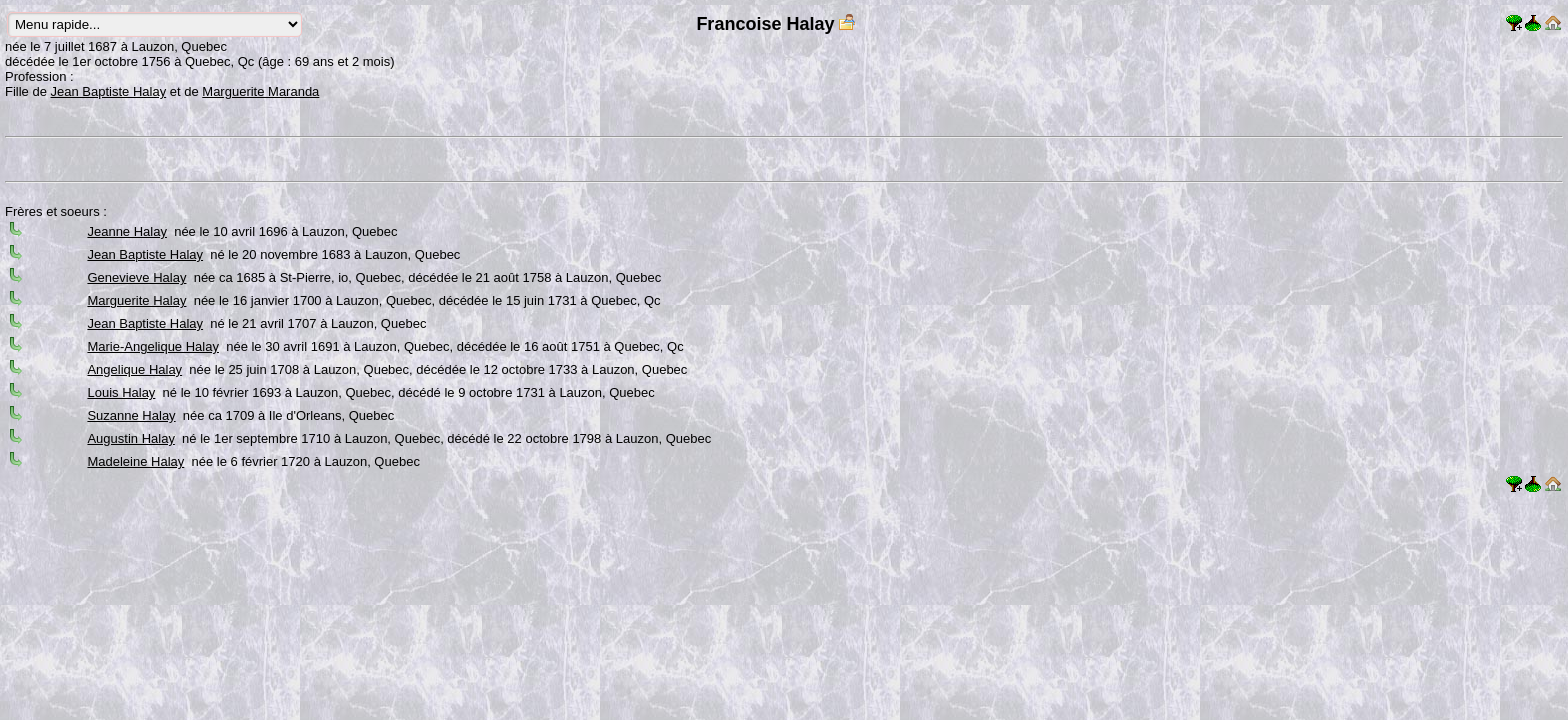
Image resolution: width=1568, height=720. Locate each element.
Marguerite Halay (136, 300)
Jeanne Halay (127, 231)
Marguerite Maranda (260, 91)
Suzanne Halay (131, 415)
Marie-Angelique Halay (153, 346)
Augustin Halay (130, 438)
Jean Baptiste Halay (109, 91)
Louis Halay (121, 392)
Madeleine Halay (135, 461)
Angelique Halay (134, 369)
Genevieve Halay (136, 277)
